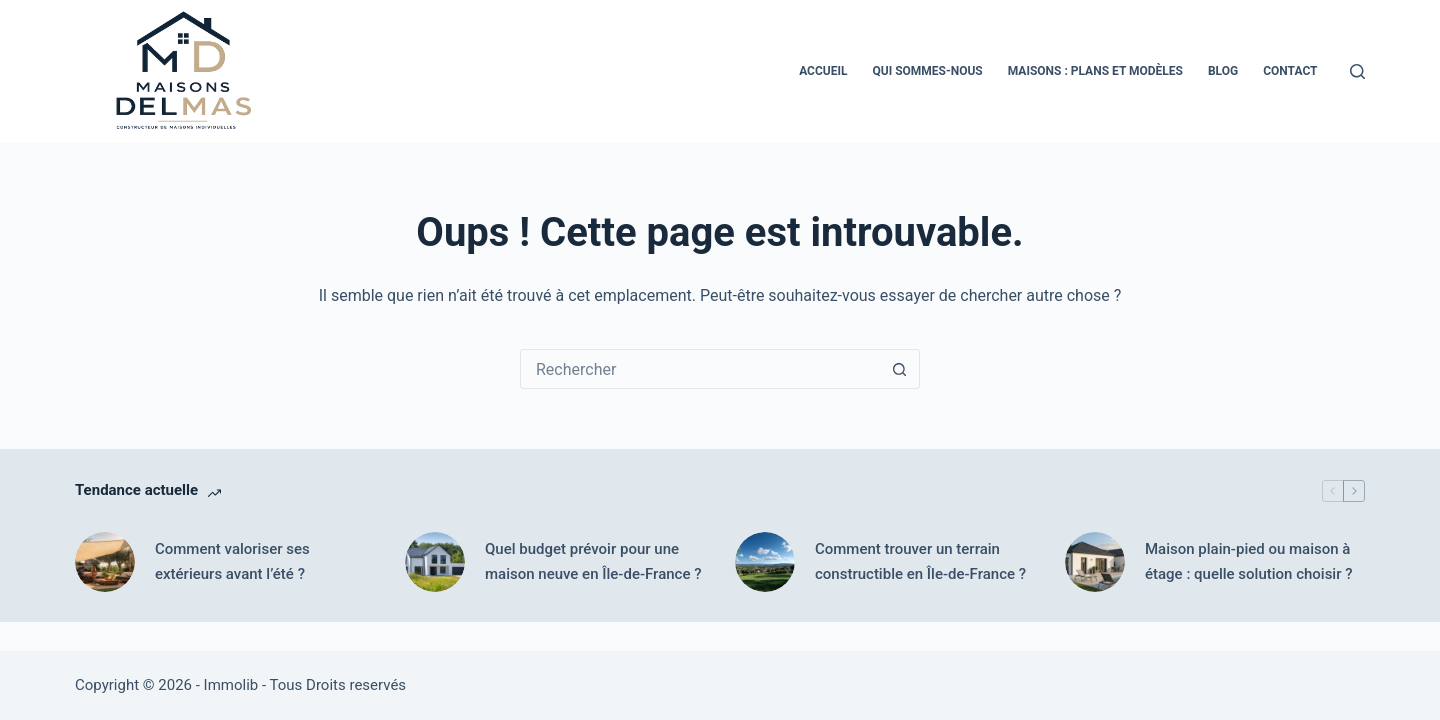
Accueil (823, 71)
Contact (1290, 71)
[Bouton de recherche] (899, 369)
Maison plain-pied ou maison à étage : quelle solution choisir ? (1249, 561)
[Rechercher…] (700, 369)
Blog (1223, 71)
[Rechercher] (1357, 71)
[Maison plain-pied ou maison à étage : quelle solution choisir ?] (1095, 562)
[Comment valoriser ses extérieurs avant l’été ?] (105, 562)
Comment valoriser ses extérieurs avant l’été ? (232, 561)
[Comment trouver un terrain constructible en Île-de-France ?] (765, 562)
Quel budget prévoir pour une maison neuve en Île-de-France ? (593, 561)
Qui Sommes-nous (927, 71)
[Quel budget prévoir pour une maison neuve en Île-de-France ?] (435, 562)
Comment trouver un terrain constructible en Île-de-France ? (920, 561)
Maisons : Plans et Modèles (1095, 71)
